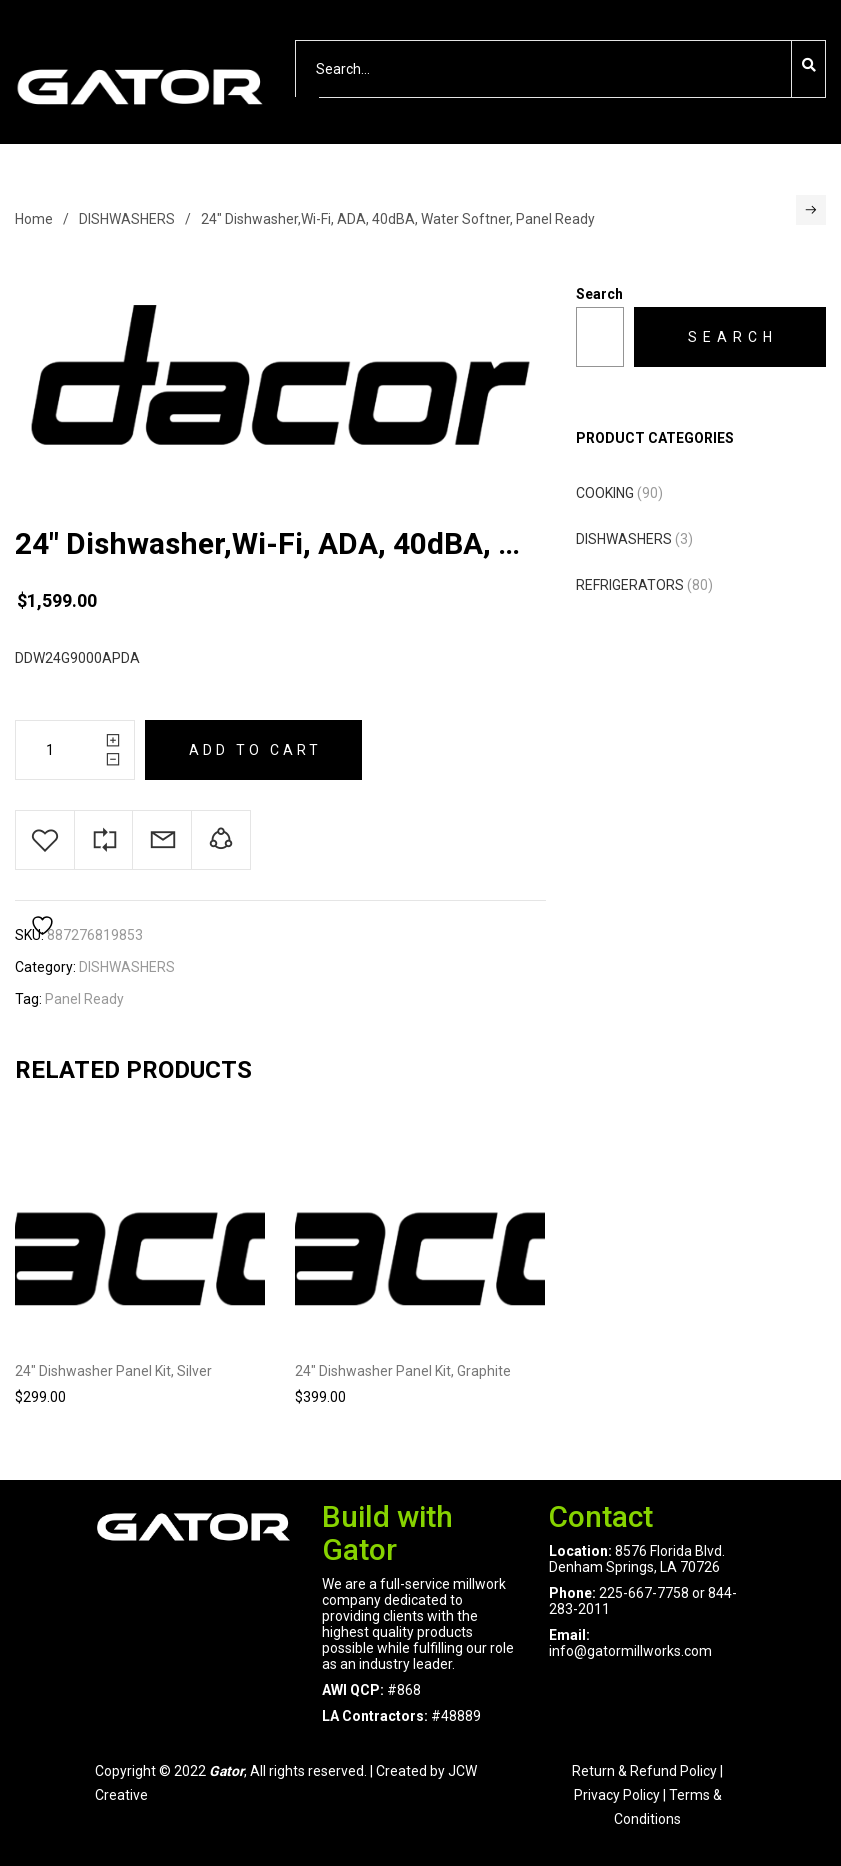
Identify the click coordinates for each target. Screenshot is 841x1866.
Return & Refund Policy (644, 1771)
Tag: (28, 999)
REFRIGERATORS (630, 585)
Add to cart (255, 750)
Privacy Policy (617, 1795)
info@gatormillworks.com (630, 1651)
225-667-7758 (644, 1593)
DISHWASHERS (127, 219)
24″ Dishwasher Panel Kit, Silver (113, 1371)
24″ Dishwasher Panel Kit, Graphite (403, 1371)
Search (599, 294)
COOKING (605, 493)
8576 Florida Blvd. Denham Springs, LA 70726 (637, 1559)
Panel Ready (84, 999)
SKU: (29, 935)
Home (34, 219)
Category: (45, 967)
